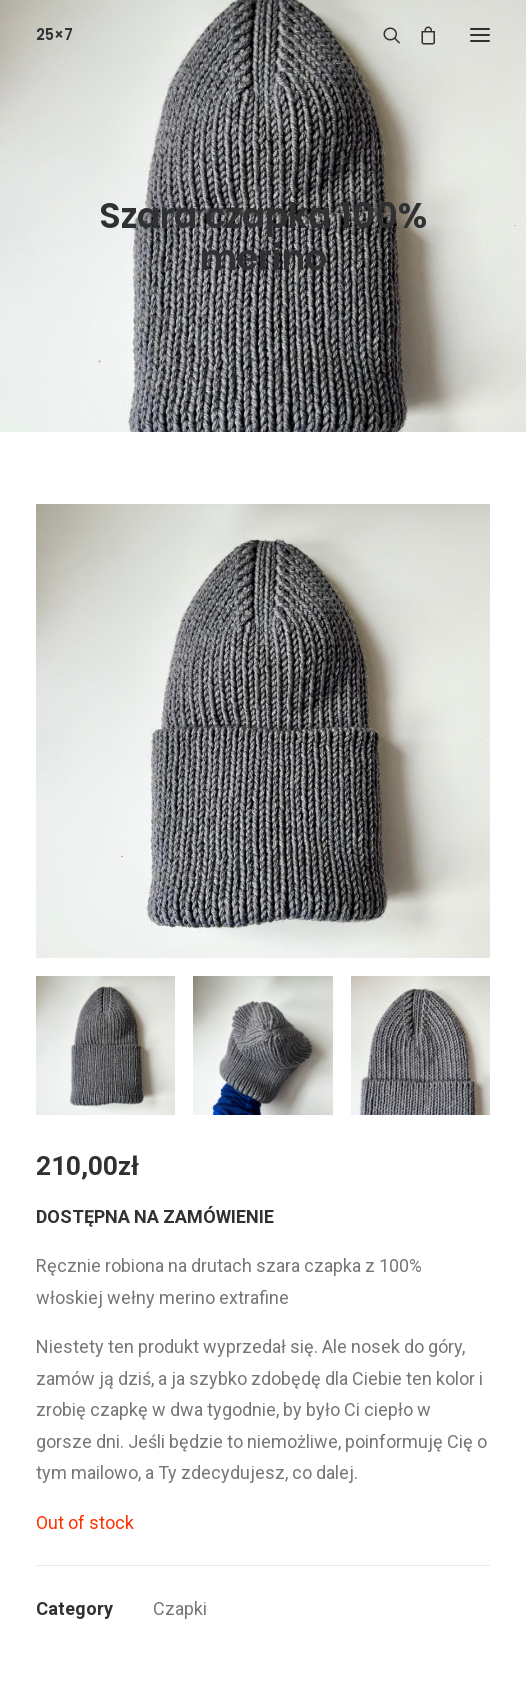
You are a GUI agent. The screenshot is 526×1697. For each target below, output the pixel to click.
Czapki (180, 1608)
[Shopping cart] (419, 35)
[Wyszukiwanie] (383, 35)
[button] (480, 34)
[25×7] (54, 34)
